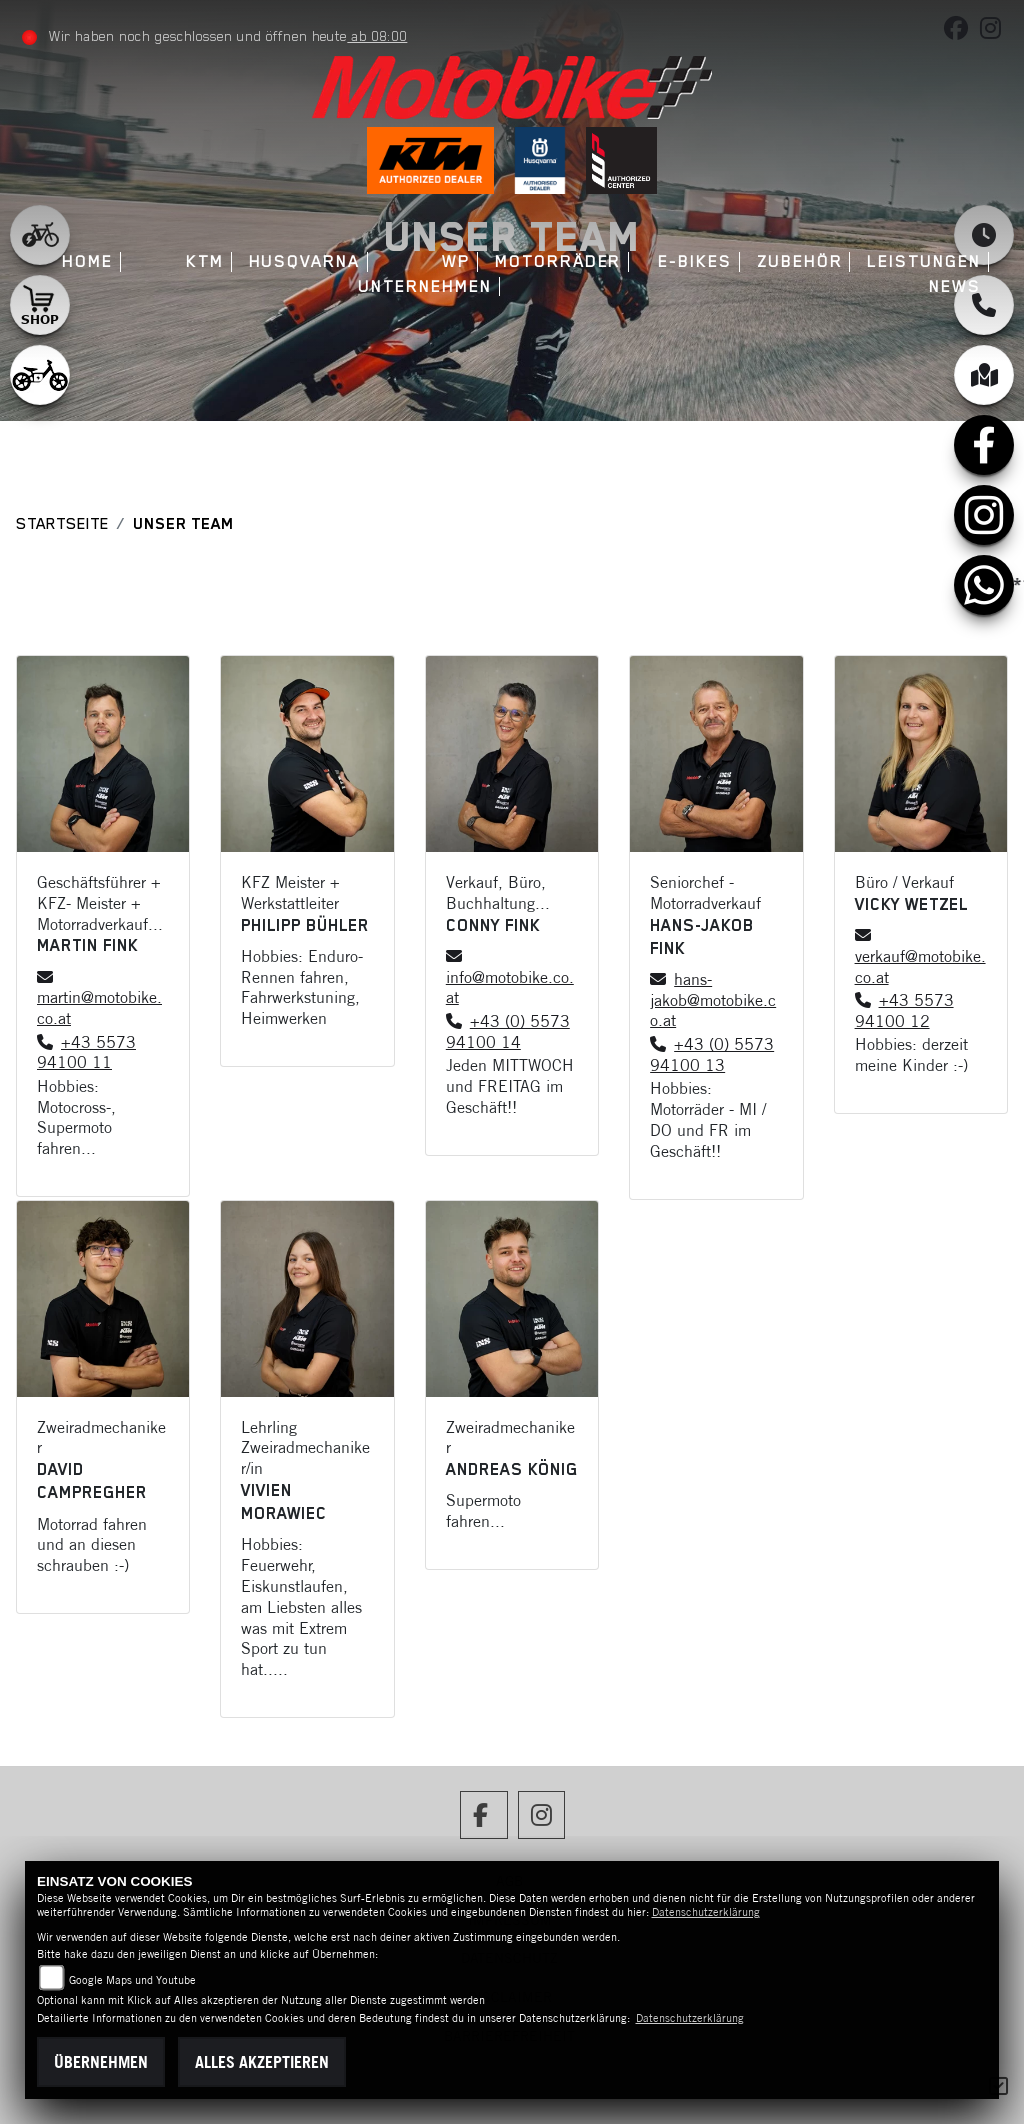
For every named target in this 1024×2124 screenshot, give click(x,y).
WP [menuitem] (456, 261)
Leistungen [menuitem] (923, 261)
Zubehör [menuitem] (799, 261)
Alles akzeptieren (262, 2062)
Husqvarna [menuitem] (304, 261)
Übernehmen (101, 2062)
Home (87, 261)
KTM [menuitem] (205, 261)
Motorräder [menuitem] (558, 261)
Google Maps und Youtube (132, 1980)
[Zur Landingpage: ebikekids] (40, 375)
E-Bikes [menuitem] (694, 261)
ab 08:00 (377, 36)
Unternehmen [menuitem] (424, 286)
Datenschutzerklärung (706, 1912)
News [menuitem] (955, 286)
